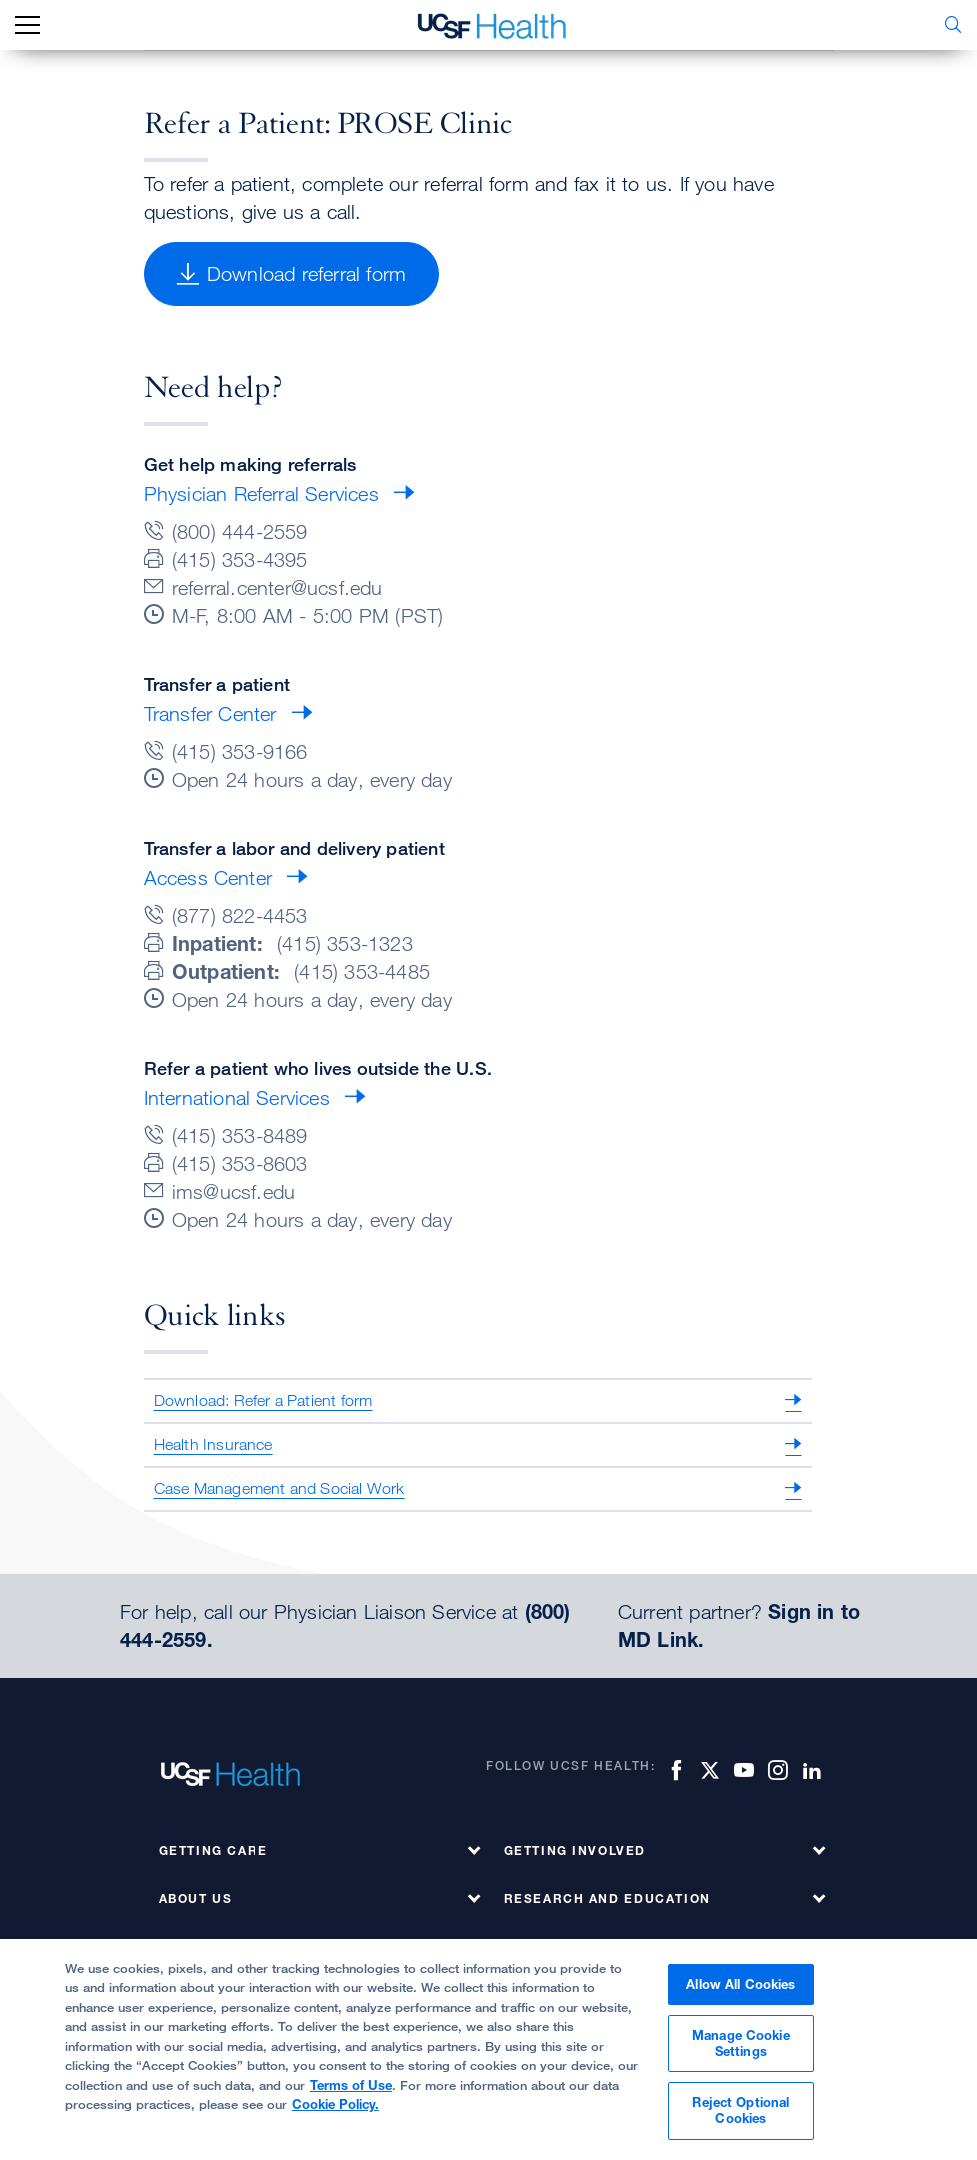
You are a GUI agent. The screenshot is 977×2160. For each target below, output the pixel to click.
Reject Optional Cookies (740, 2118)
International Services (237, 1097)
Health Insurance (213, 1444)
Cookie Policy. (335, 2112)
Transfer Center (210, 713)
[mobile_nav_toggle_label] (27, 25)
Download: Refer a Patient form (263, 1400)
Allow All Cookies (740, 1991)
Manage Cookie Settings (741, 2051)
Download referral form (292, 273)
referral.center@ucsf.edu (277, 587)
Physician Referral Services (261, 493)
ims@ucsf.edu (233, 1191)
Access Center (208, 877)
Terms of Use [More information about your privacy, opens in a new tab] (351, 2092)
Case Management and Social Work (279, 1488)
